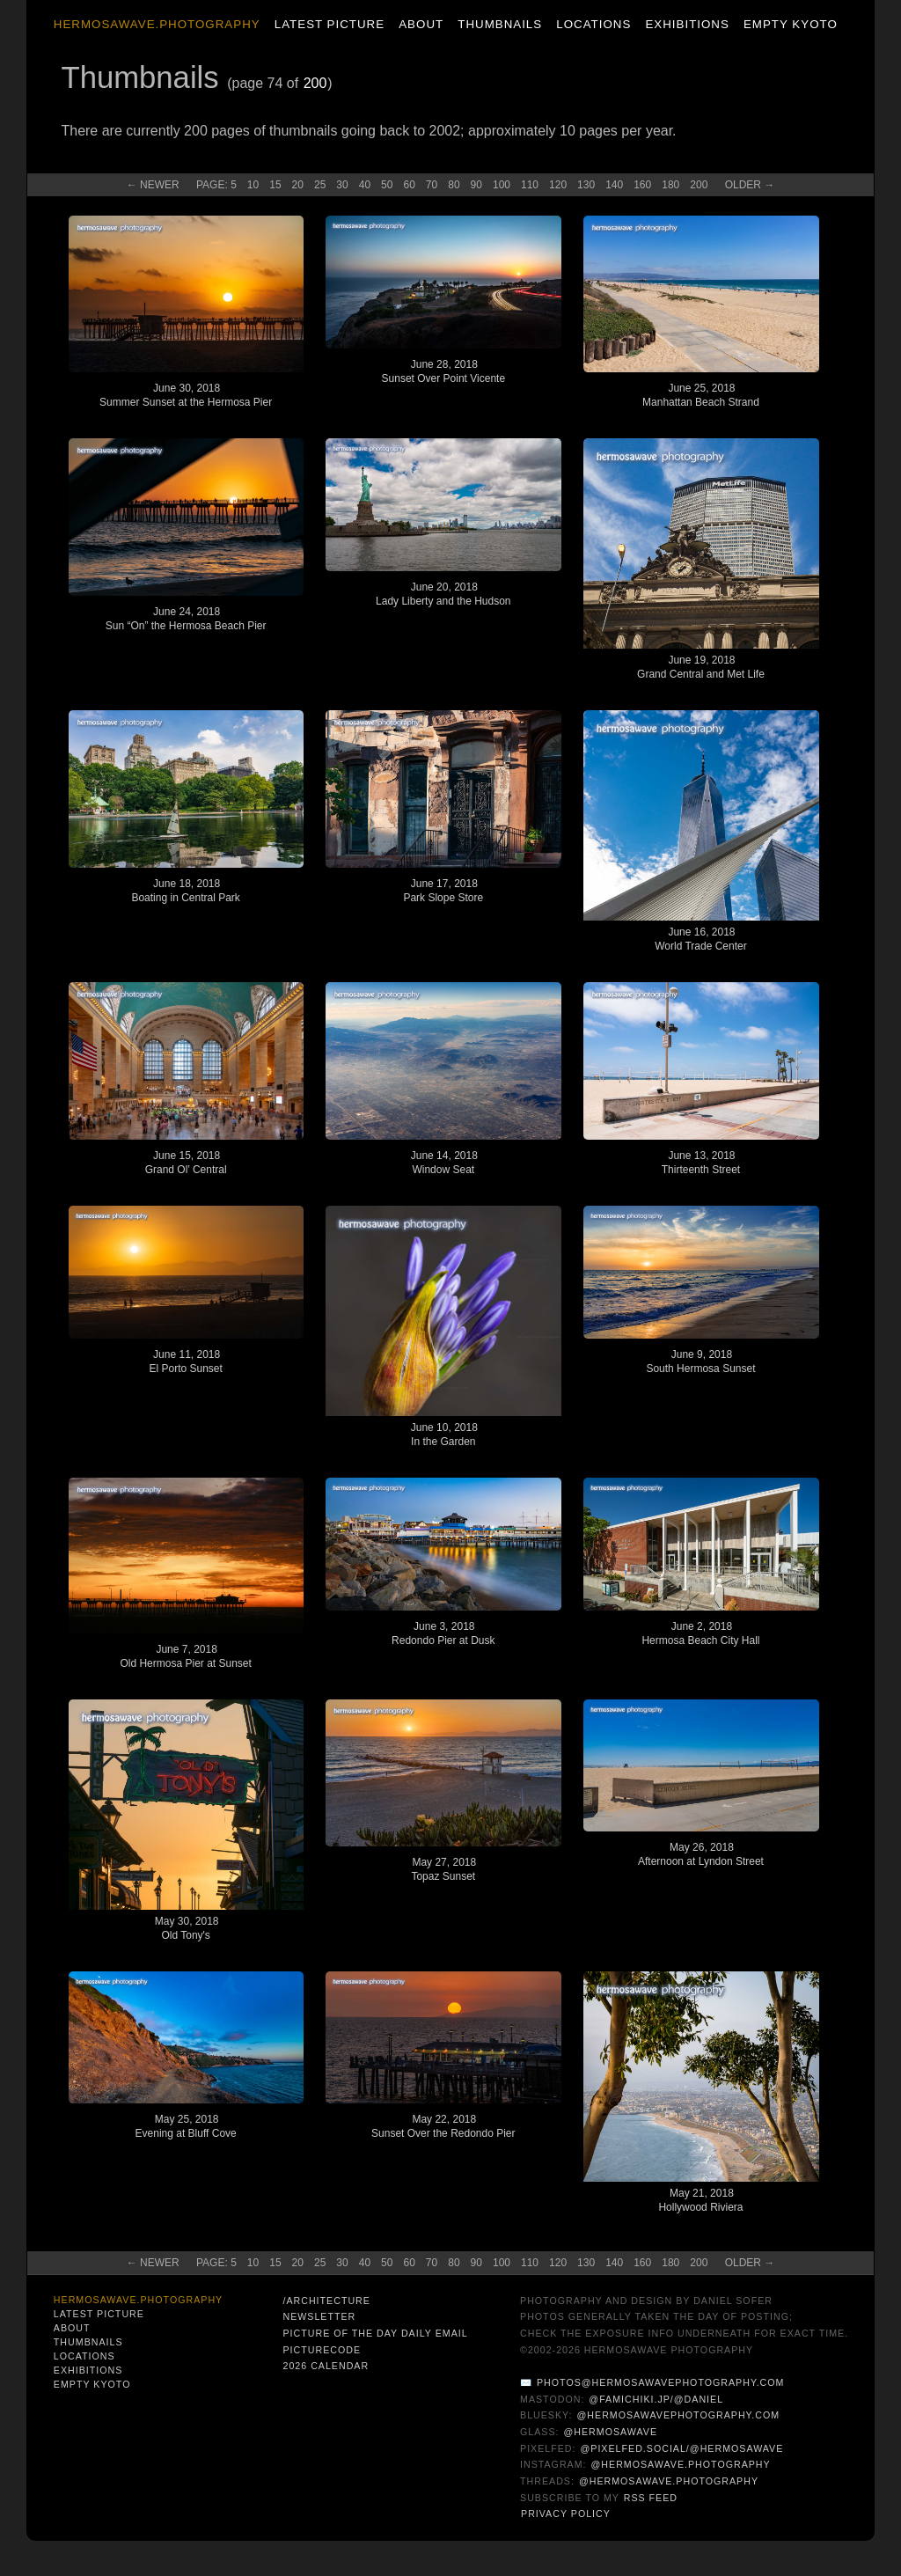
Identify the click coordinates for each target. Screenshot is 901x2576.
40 (364, 185)
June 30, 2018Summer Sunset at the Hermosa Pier (185, 395)
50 (386, 185)
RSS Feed (651, 2497)
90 (476, 185)
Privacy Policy (566, 2513)
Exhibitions (687, 24)
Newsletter (318, 2316)
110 (529, 185)
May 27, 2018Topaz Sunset (443, 1869)
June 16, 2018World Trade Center (701, 939)
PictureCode (321, 2350)
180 (670, 185)
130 (586, 185)
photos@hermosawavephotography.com (660, 2382)
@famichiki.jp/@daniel (656, 2399)
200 (315, 83)
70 (431, 185)
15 (275, 185)
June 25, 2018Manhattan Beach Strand (700, 395)
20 (298, 185)
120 (558, 185)
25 (320, 185)
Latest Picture (330, 24)
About (421, 24)
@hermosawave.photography (681, 2464)
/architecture (326, 2300)
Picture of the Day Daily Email (374, 2333)
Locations (593, 24)
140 (614, 185)
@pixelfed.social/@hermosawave (681, 2448)
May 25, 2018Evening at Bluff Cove (186, 2126)
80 (453, 185)
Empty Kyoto (791, 24)
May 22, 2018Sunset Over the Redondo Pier (443, 2126)
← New (153, 185)
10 (253, 185)
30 (342, 185)
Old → (750, 185)
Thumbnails (500, 24)
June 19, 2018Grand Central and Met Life (701, 667)
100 (501, 185)
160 (642, 185)
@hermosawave (611, 2431)
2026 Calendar (325, 2365)
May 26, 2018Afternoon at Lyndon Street (701, 1854)
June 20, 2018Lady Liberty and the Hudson (443, 594)
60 (408, 185)
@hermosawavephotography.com (678, 2415)
